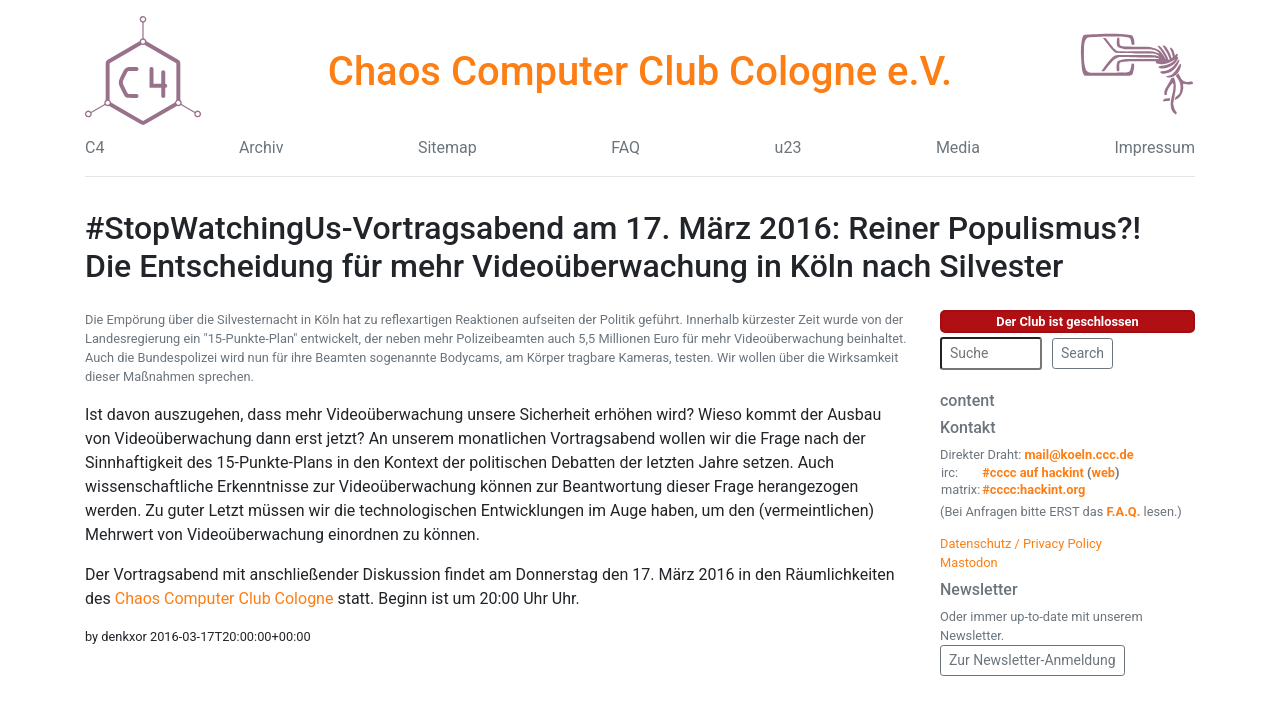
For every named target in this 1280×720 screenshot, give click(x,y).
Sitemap (447, 147)
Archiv (261, 147)
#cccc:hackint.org (1033, 489)
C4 (94, 147)
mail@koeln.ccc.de (1078, 454)
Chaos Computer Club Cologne (224, 598)
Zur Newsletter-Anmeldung (1032, 660)
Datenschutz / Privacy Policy (1021, 543)
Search (1082, 353)
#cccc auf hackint (1033, 472)
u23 (788, 147)
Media (958, 147)
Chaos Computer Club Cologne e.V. (640, 71)
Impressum (1154, 147)
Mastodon (969, 562)
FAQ (625, 147)
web (1104, 472)
